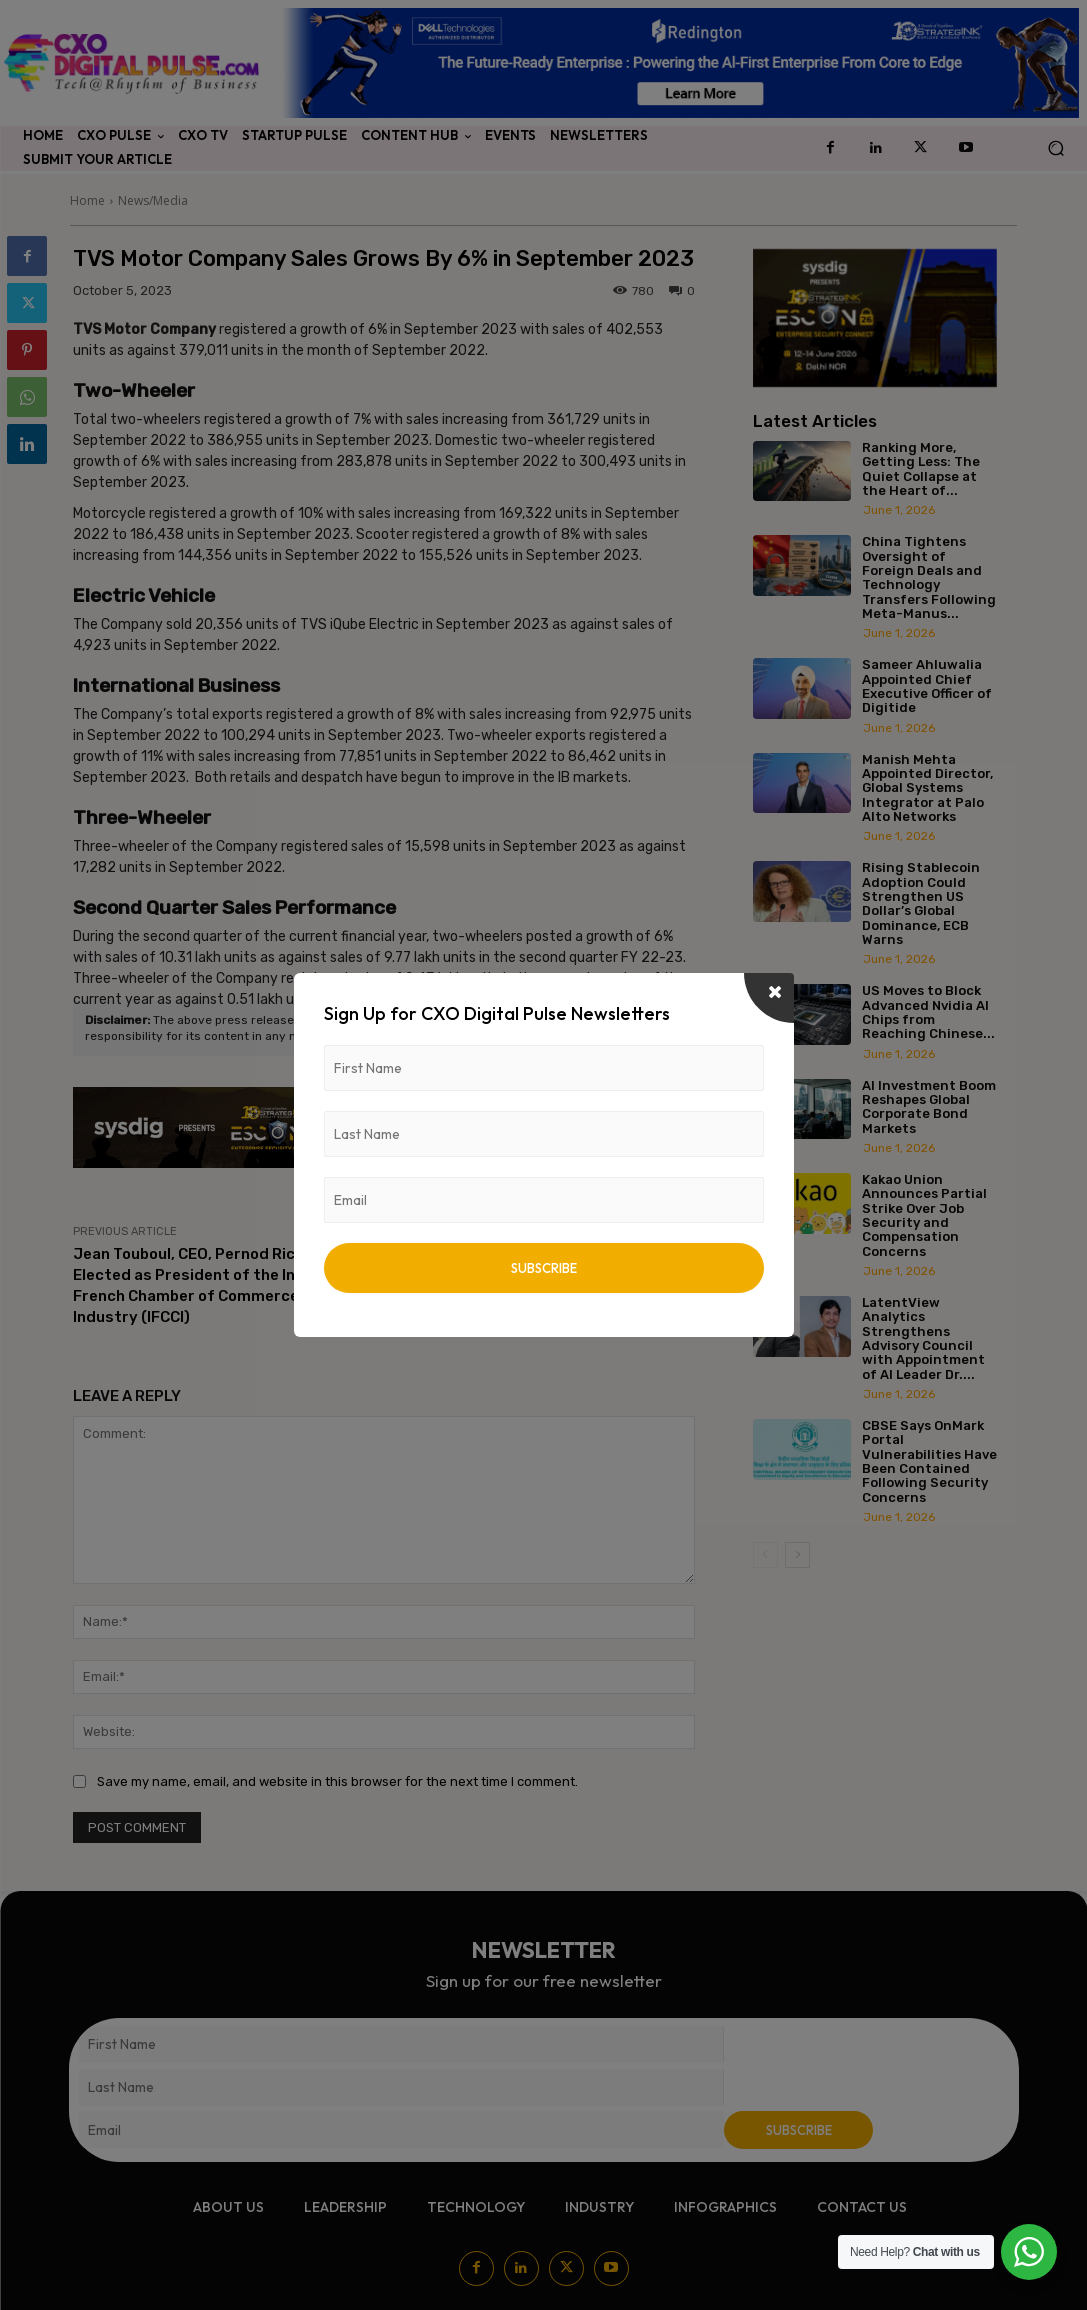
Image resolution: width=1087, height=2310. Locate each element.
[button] (1055, 148)
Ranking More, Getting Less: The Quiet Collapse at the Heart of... (921, 469)
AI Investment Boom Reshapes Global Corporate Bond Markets (929, 1107)
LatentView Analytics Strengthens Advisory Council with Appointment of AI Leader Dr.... (923, 1338)
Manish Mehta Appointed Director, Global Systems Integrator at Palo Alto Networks (927, 788)
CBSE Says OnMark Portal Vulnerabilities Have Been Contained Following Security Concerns (929, 1461)
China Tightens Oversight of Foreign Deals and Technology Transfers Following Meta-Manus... (929, 577)
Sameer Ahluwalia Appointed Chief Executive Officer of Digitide (927, 686)
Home (87, 200)
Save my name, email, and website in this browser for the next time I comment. (337, 1781)
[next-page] (797, 1555)
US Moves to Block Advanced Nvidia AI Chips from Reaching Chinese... (928, 1012)
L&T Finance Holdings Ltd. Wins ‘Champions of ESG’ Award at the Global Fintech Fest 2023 (549, 1275)
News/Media (153, 200)
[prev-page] (765, 1555)
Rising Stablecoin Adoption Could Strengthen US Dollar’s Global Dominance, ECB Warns (921, 903)
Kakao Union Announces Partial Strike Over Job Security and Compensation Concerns (924, 1215)
